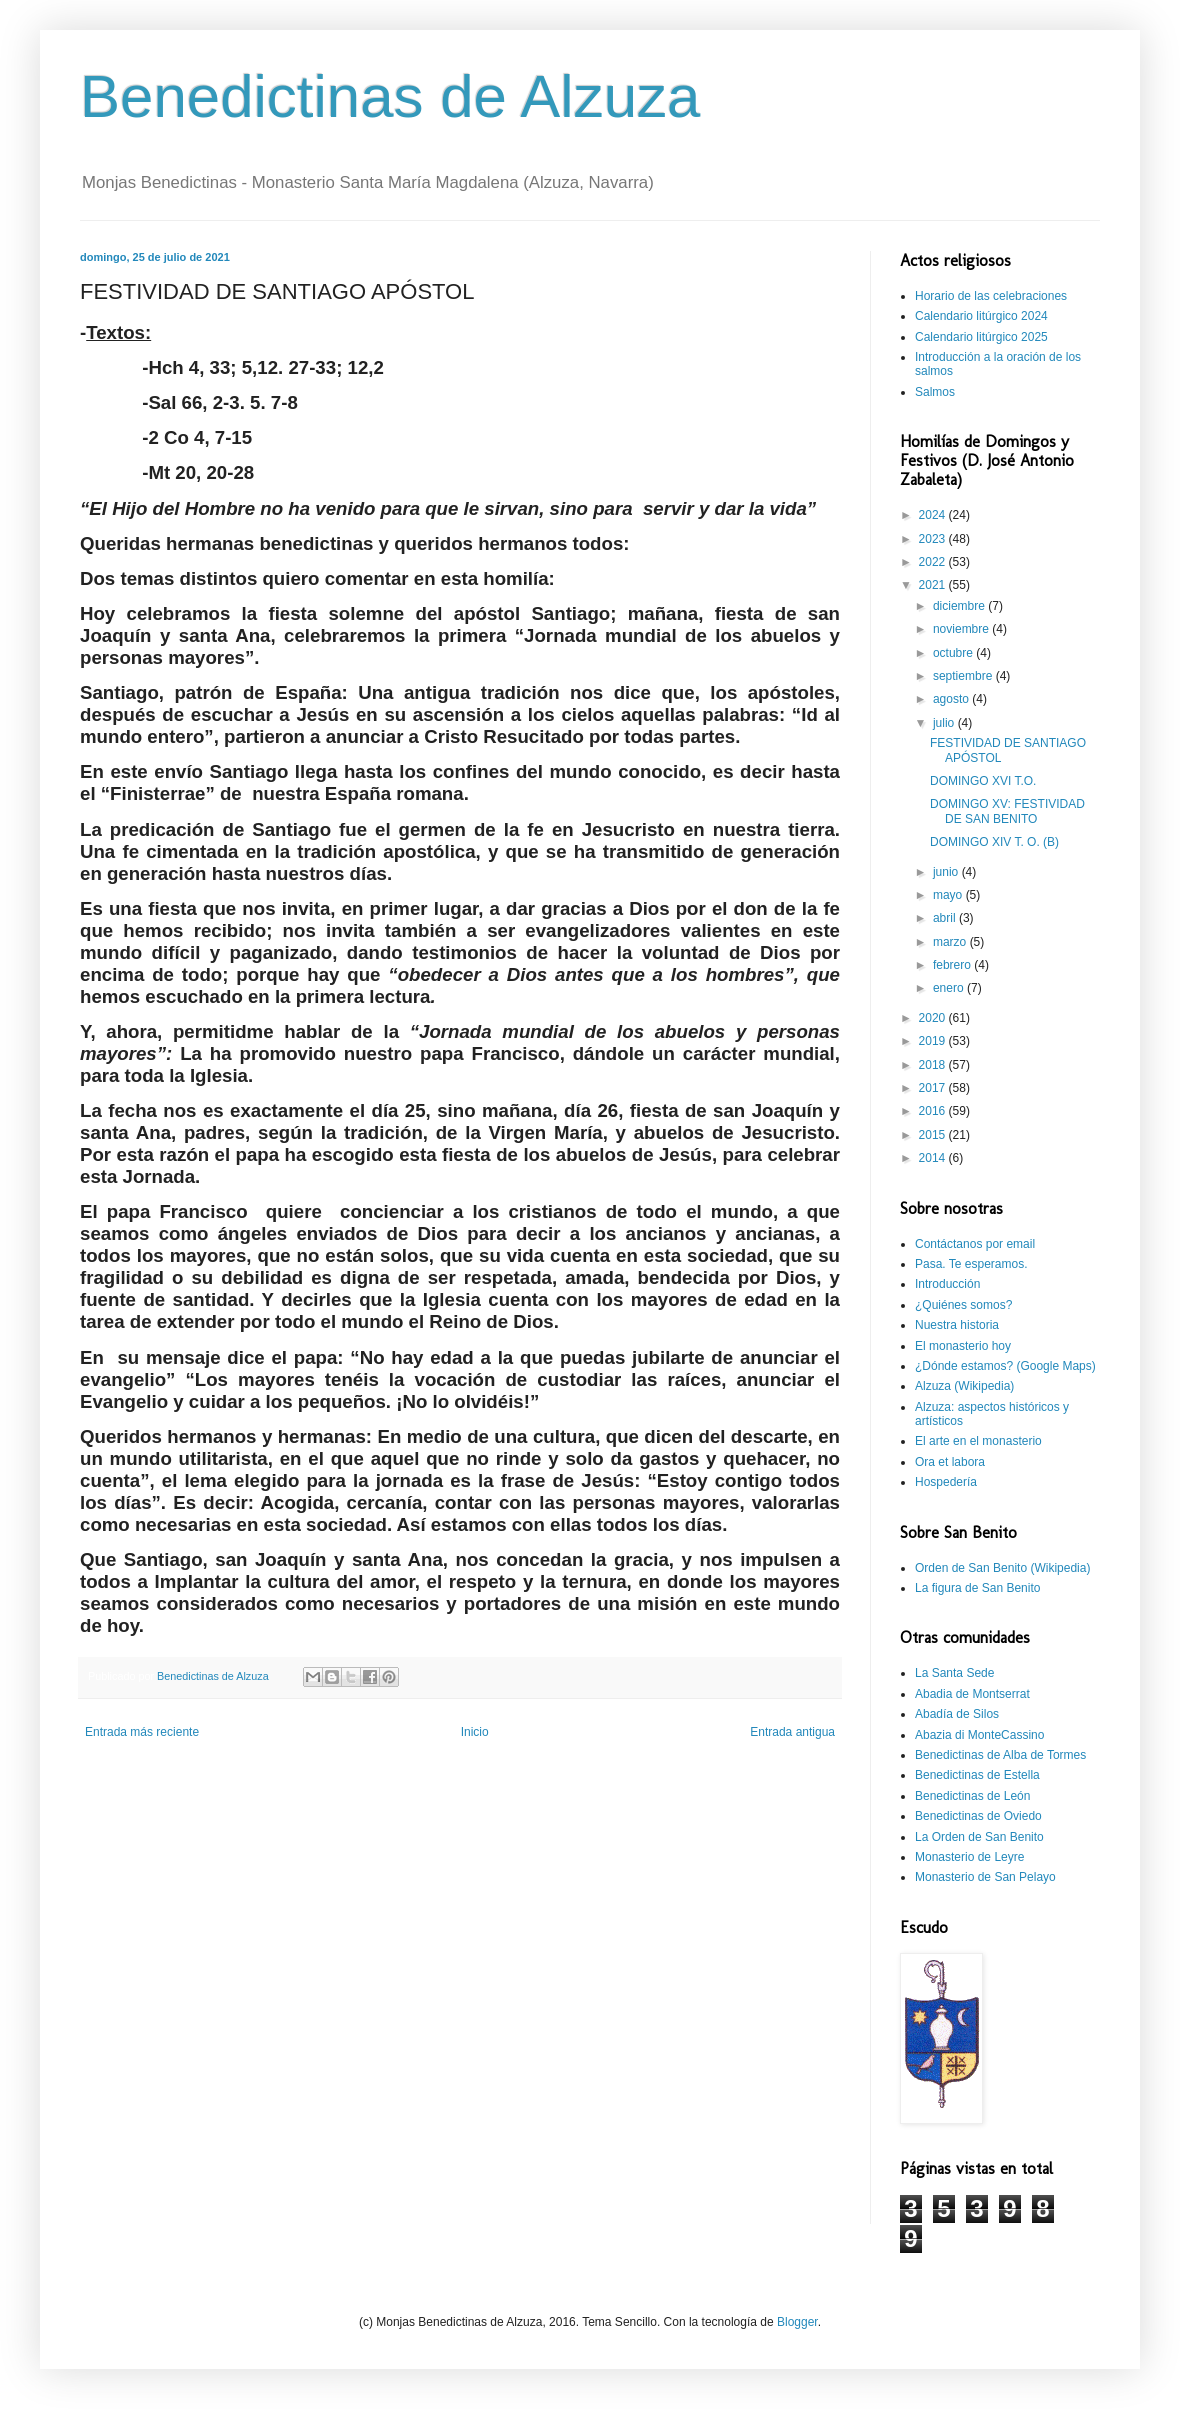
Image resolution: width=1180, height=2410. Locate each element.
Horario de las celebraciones (991, 296)
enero (950, 988)
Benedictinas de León (972, 1796)
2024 (934, 515)
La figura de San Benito (977, 1588)
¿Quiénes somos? (963, 1305)
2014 (934, 1158)
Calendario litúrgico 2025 (981, 337)
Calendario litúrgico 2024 (981, 316)
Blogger (797, 2322)
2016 (934, 1111)
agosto (952, 699)
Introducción (947, 1284)
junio (947, 872)
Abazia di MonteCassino (979, 1735)
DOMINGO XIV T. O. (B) (994, 842)
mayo (949, 895)
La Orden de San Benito (979, 1837)
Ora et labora (950, 1462)
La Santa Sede (954, 1673)
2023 (934, 539)
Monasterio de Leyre (969, 1857)
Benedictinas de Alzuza (390, 96)
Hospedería (946, 1482)
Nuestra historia (957, 1325)
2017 (934, 1088)
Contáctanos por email (975, 1244)
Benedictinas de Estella (977, 1775)
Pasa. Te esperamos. (971, 1264)
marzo (951, 942)
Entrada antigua (792, 1732)
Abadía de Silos (957, 1714)
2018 (934, 1065)
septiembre (964, 676)
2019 (934, 1041)
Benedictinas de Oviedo (978, 1816)
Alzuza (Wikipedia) (964, 1386)
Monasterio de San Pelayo (985, 1877)
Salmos (935, 392)
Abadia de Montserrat (972, 1694)
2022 (934, 562)
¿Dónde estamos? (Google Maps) (1005, 1366)
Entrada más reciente (142, 1732)
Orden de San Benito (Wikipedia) (1002, 1568)
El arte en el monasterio (978, 1441)
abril (946, 918)
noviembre (962, 629)
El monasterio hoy (963, 1346)
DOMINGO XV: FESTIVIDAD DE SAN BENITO (1007, 811)
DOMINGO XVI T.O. (983, 781)
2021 (934, 585)
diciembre (960, 606)
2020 (934, 1018)
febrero (953, 965)
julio (945, 723)
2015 (934, 1135)
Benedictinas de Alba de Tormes (1000, 1755)
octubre (954, 653)
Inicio (475, 1732)
